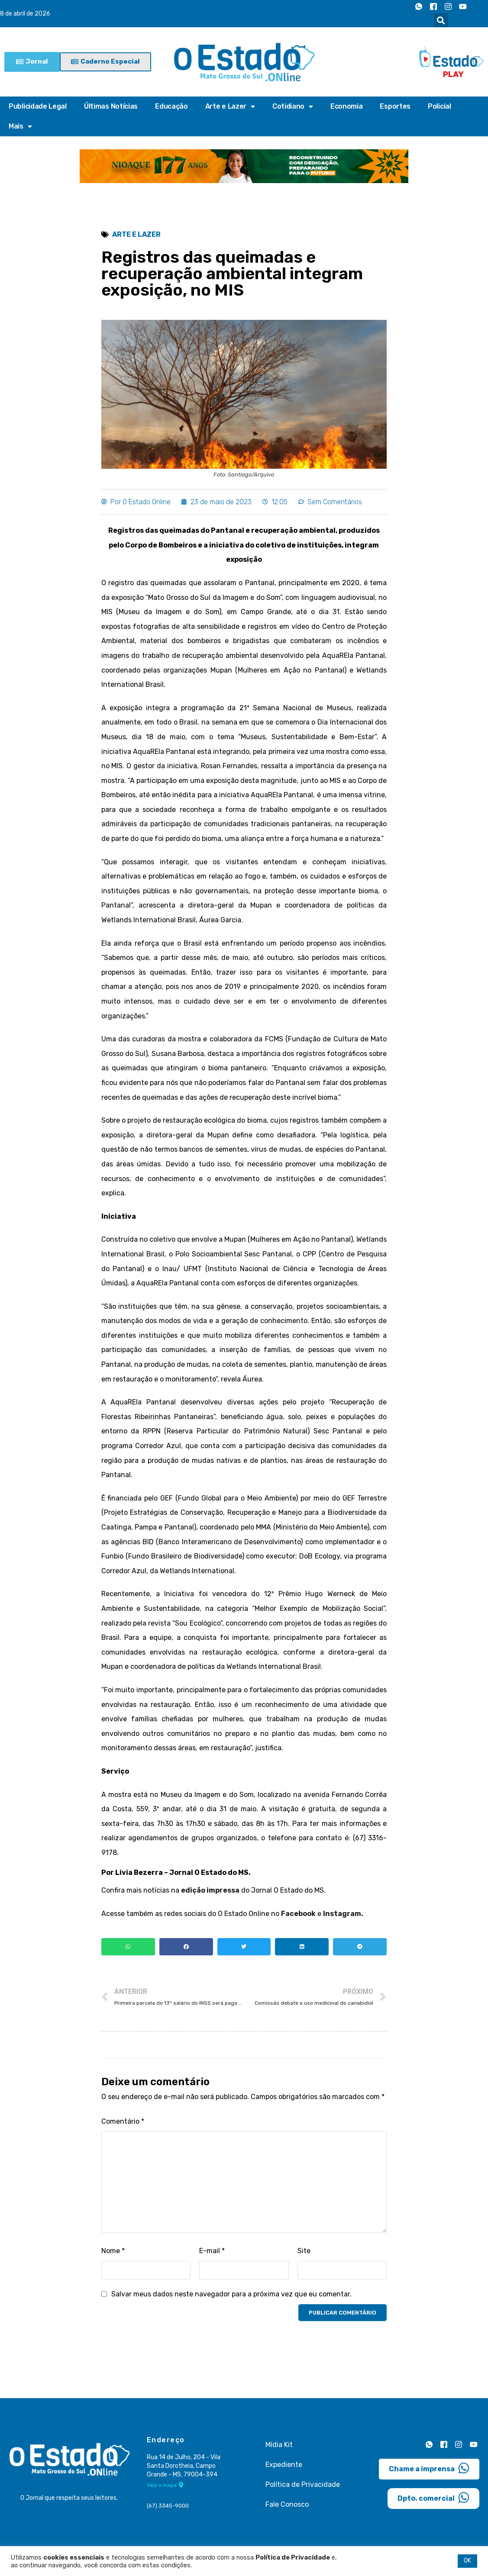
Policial (439, 106)
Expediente (283, 2464)
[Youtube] (462, 6)
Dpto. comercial (433, 2498)
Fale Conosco (287, 2504)
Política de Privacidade (302, 2484)
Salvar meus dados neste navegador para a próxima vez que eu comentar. (231, 2294)
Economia (346, 106)
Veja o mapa (165, 2485)
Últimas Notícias (111, 106)
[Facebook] (433, 6)
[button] (441, 20)
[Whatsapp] (418, 6)
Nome (113, 2251)
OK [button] (467, 2560)
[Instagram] (448, 6)
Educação (171, 106)
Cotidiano (292, 106)
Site (303, 2251)
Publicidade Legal (38, 106)
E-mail (212, 2251)
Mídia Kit (279, 2445)
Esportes (395, 106)
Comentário (122, 2121)
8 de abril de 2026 (25, 13)
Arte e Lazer (230, 106)
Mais (20, 126)
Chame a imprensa (429, 2468)
